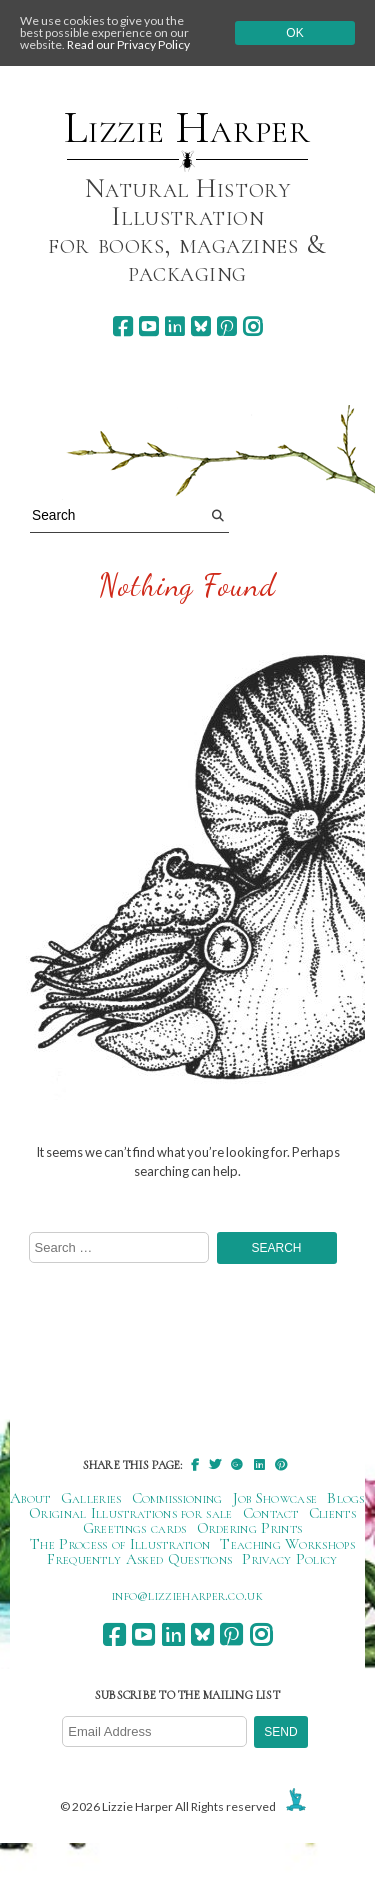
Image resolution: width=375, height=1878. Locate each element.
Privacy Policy (289, 1559)
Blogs (346, 1498)
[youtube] (148, 326)
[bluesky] (200, 326)
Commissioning (177, 1498)
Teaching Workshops (287, 1544)
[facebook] (122, 326)
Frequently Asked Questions (139, 1559)
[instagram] (252, 326)
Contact (271, 1513)
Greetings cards (135, 1528)
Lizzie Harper (187, 128)
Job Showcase (275, 1498)
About (30, 1498)
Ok (294, 33)
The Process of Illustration (120, 1544)
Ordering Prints (250, 1528)
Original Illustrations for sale (131, 1513)
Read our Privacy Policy (128, 44)
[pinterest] (226, 326)
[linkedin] (174, 326)
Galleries (91, 1498)
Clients (332, 1513)
